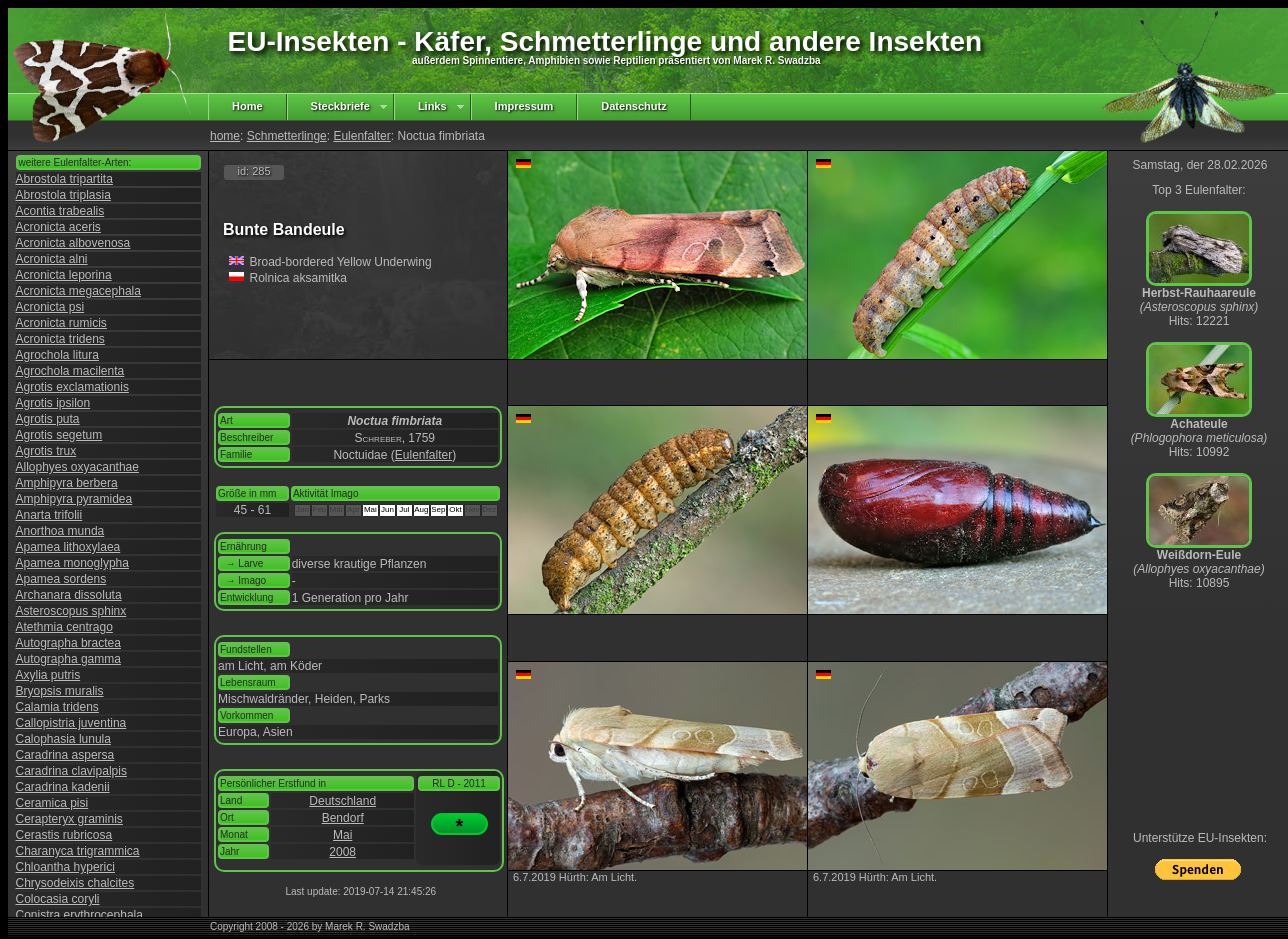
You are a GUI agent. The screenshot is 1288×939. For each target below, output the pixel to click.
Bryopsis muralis (60, 691)
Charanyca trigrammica (78, 851)
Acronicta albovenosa (73, 243)
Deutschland (342, 801)
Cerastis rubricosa (64, 835)
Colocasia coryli (58, 899)
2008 (342, 852)
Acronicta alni (52, 259)
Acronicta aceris (58, 227)
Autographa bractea (68, 643)
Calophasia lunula (63, 739)
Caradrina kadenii (63, 787)
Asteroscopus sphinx (71, 611)
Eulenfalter (361, 136)
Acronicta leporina (64, 275)
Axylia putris (48, 675)
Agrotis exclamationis (72, 387)
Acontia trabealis (60, 211)
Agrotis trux (46, 451)
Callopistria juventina (71, 723)
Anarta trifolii (49, 515)
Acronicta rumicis (61, 323)
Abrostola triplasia (63, 195)
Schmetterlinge (287, 136)
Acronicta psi (50, 307)
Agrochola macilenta (70, 371)
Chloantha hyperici (65, 867)
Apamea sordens (61, 579)
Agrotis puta (48, 419)
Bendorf (343, 818)
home (225, 136)
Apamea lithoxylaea (68, 547)
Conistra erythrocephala (79, 915)
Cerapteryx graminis (69, 819)
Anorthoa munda (60, 531)
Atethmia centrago (64, 627)
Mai (342, 835)
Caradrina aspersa (65, 755)
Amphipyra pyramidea (74, 499)
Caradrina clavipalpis (71, 771)
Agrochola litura (57, 355)
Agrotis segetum (59, 435)
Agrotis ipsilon (53, 403)
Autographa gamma (68, 659)
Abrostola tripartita (64, 179)
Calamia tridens (57, 707)
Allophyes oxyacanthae (77, 467)
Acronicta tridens (60, 339)
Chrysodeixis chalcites (75, 883)
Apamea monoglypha (72, 563)
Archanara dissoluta (69, 595)
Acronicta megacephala (78, 291)
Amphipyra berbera (67, 483)
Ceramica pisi (52, 803)
